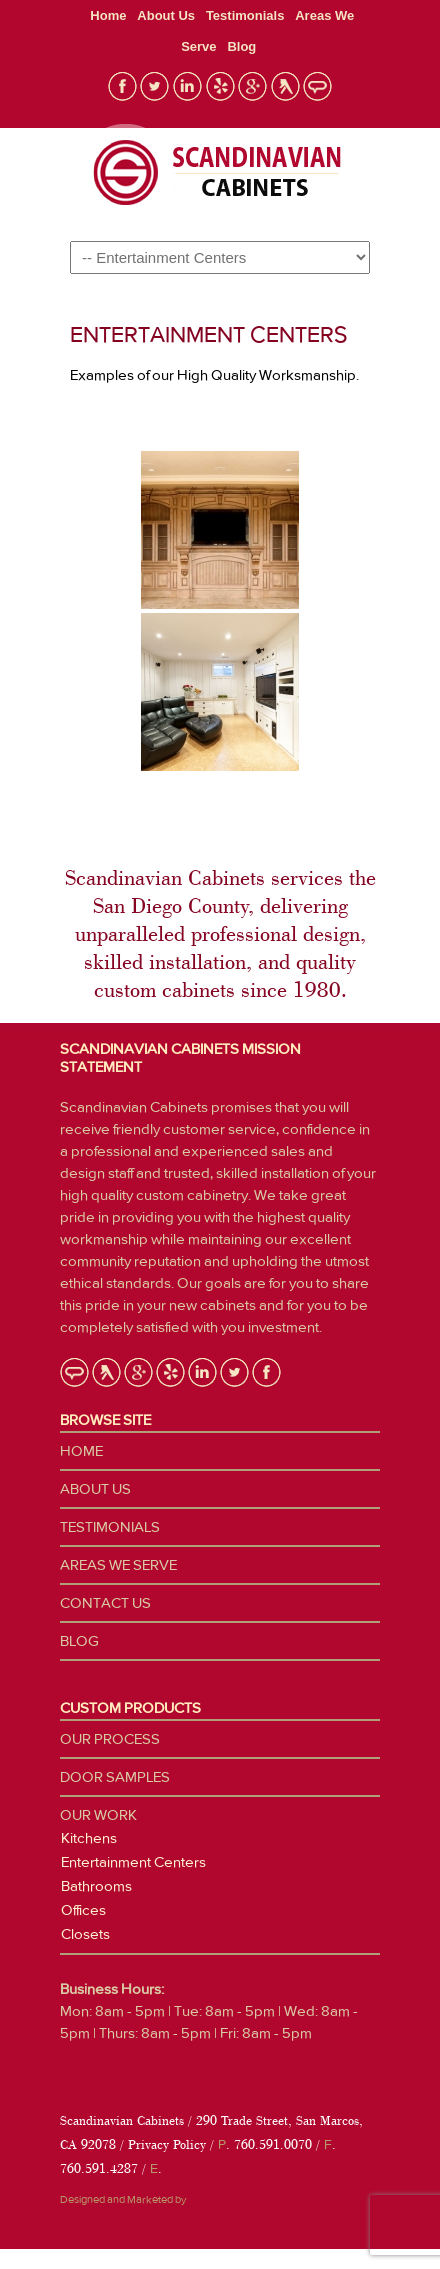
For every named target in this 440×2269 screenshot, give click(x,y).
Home (108, 15)
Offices (83, 1910)
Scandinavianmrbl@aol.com (243, 2168)
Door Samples (115, 1777)
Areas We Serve (118, 1565)
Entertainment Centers (133, 1862)
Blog (241, 46)
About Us (166, 15)
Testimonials (245, 15)
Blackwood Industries (238, 2199)
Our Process (110, 1739)
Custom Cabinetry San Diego (210, 173)
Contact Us (105, 1603)
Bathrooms (96, 1886)
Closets (85, 1934)
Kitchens (89, 1838)
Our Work (98, 1815)
